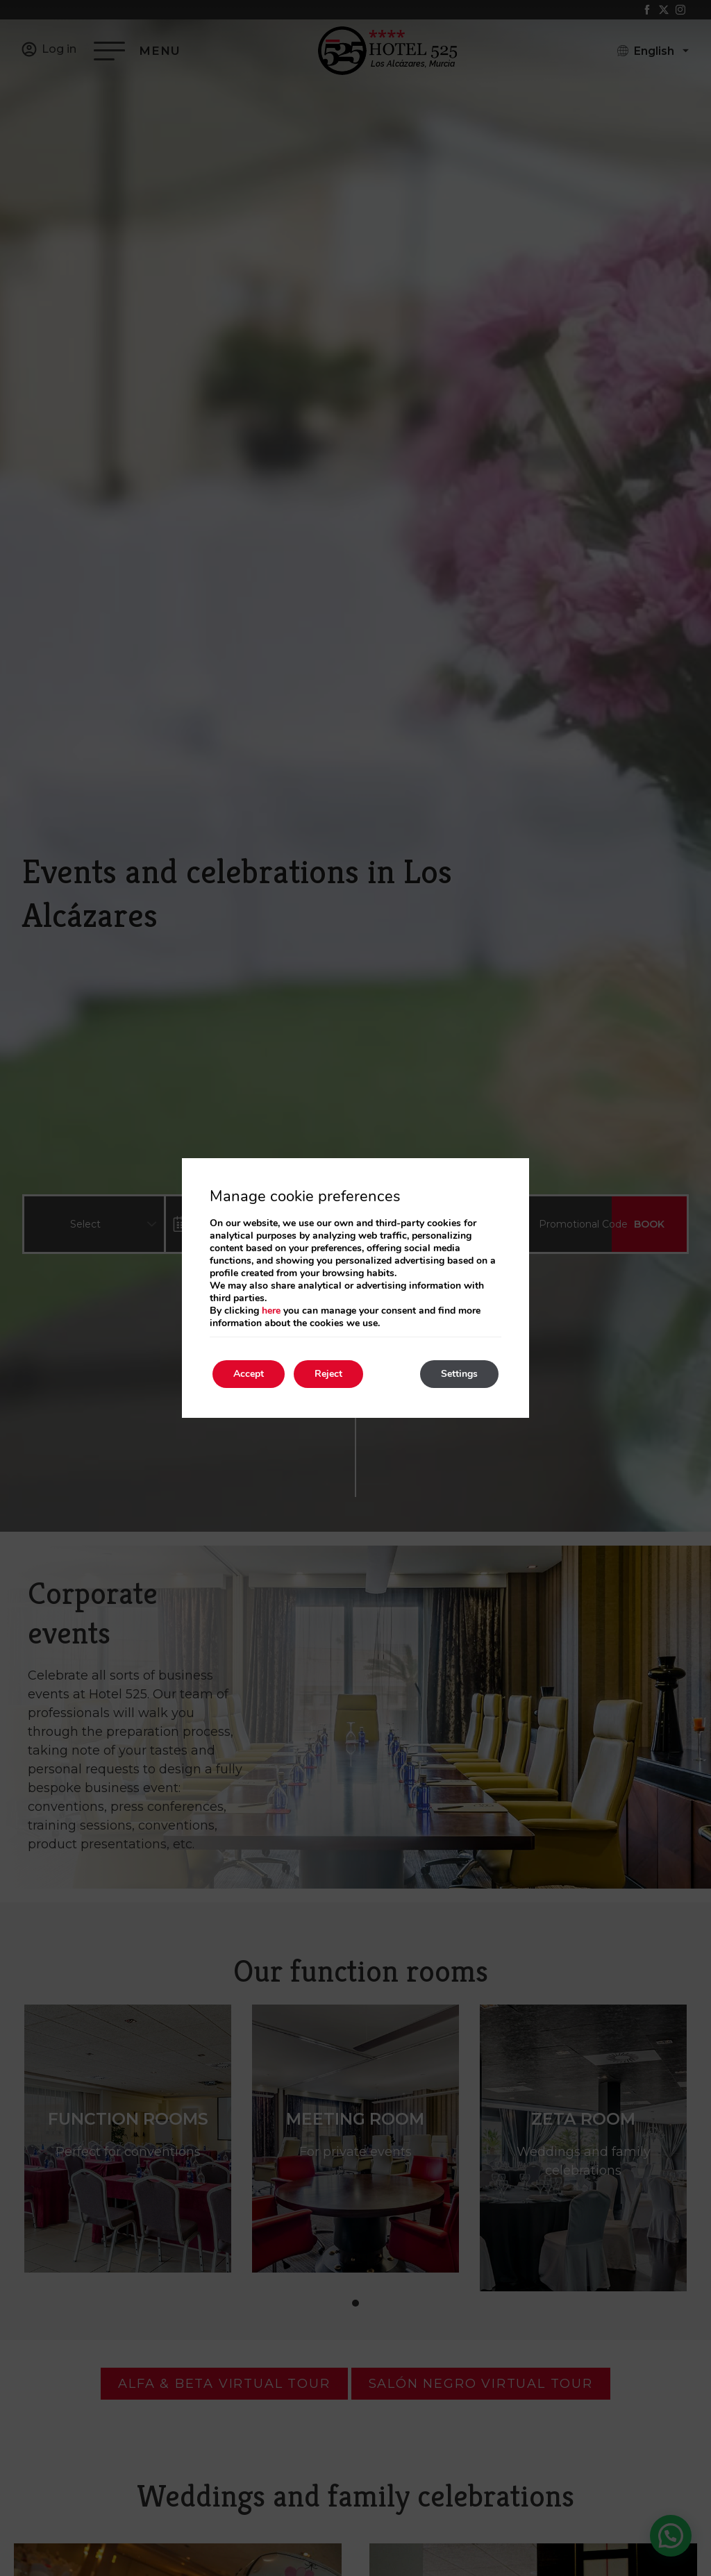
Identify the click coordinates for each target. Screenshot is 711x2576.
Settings (459, 1373)
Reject (328, 1373)
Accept (248, 1373)
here (271, 1310)
